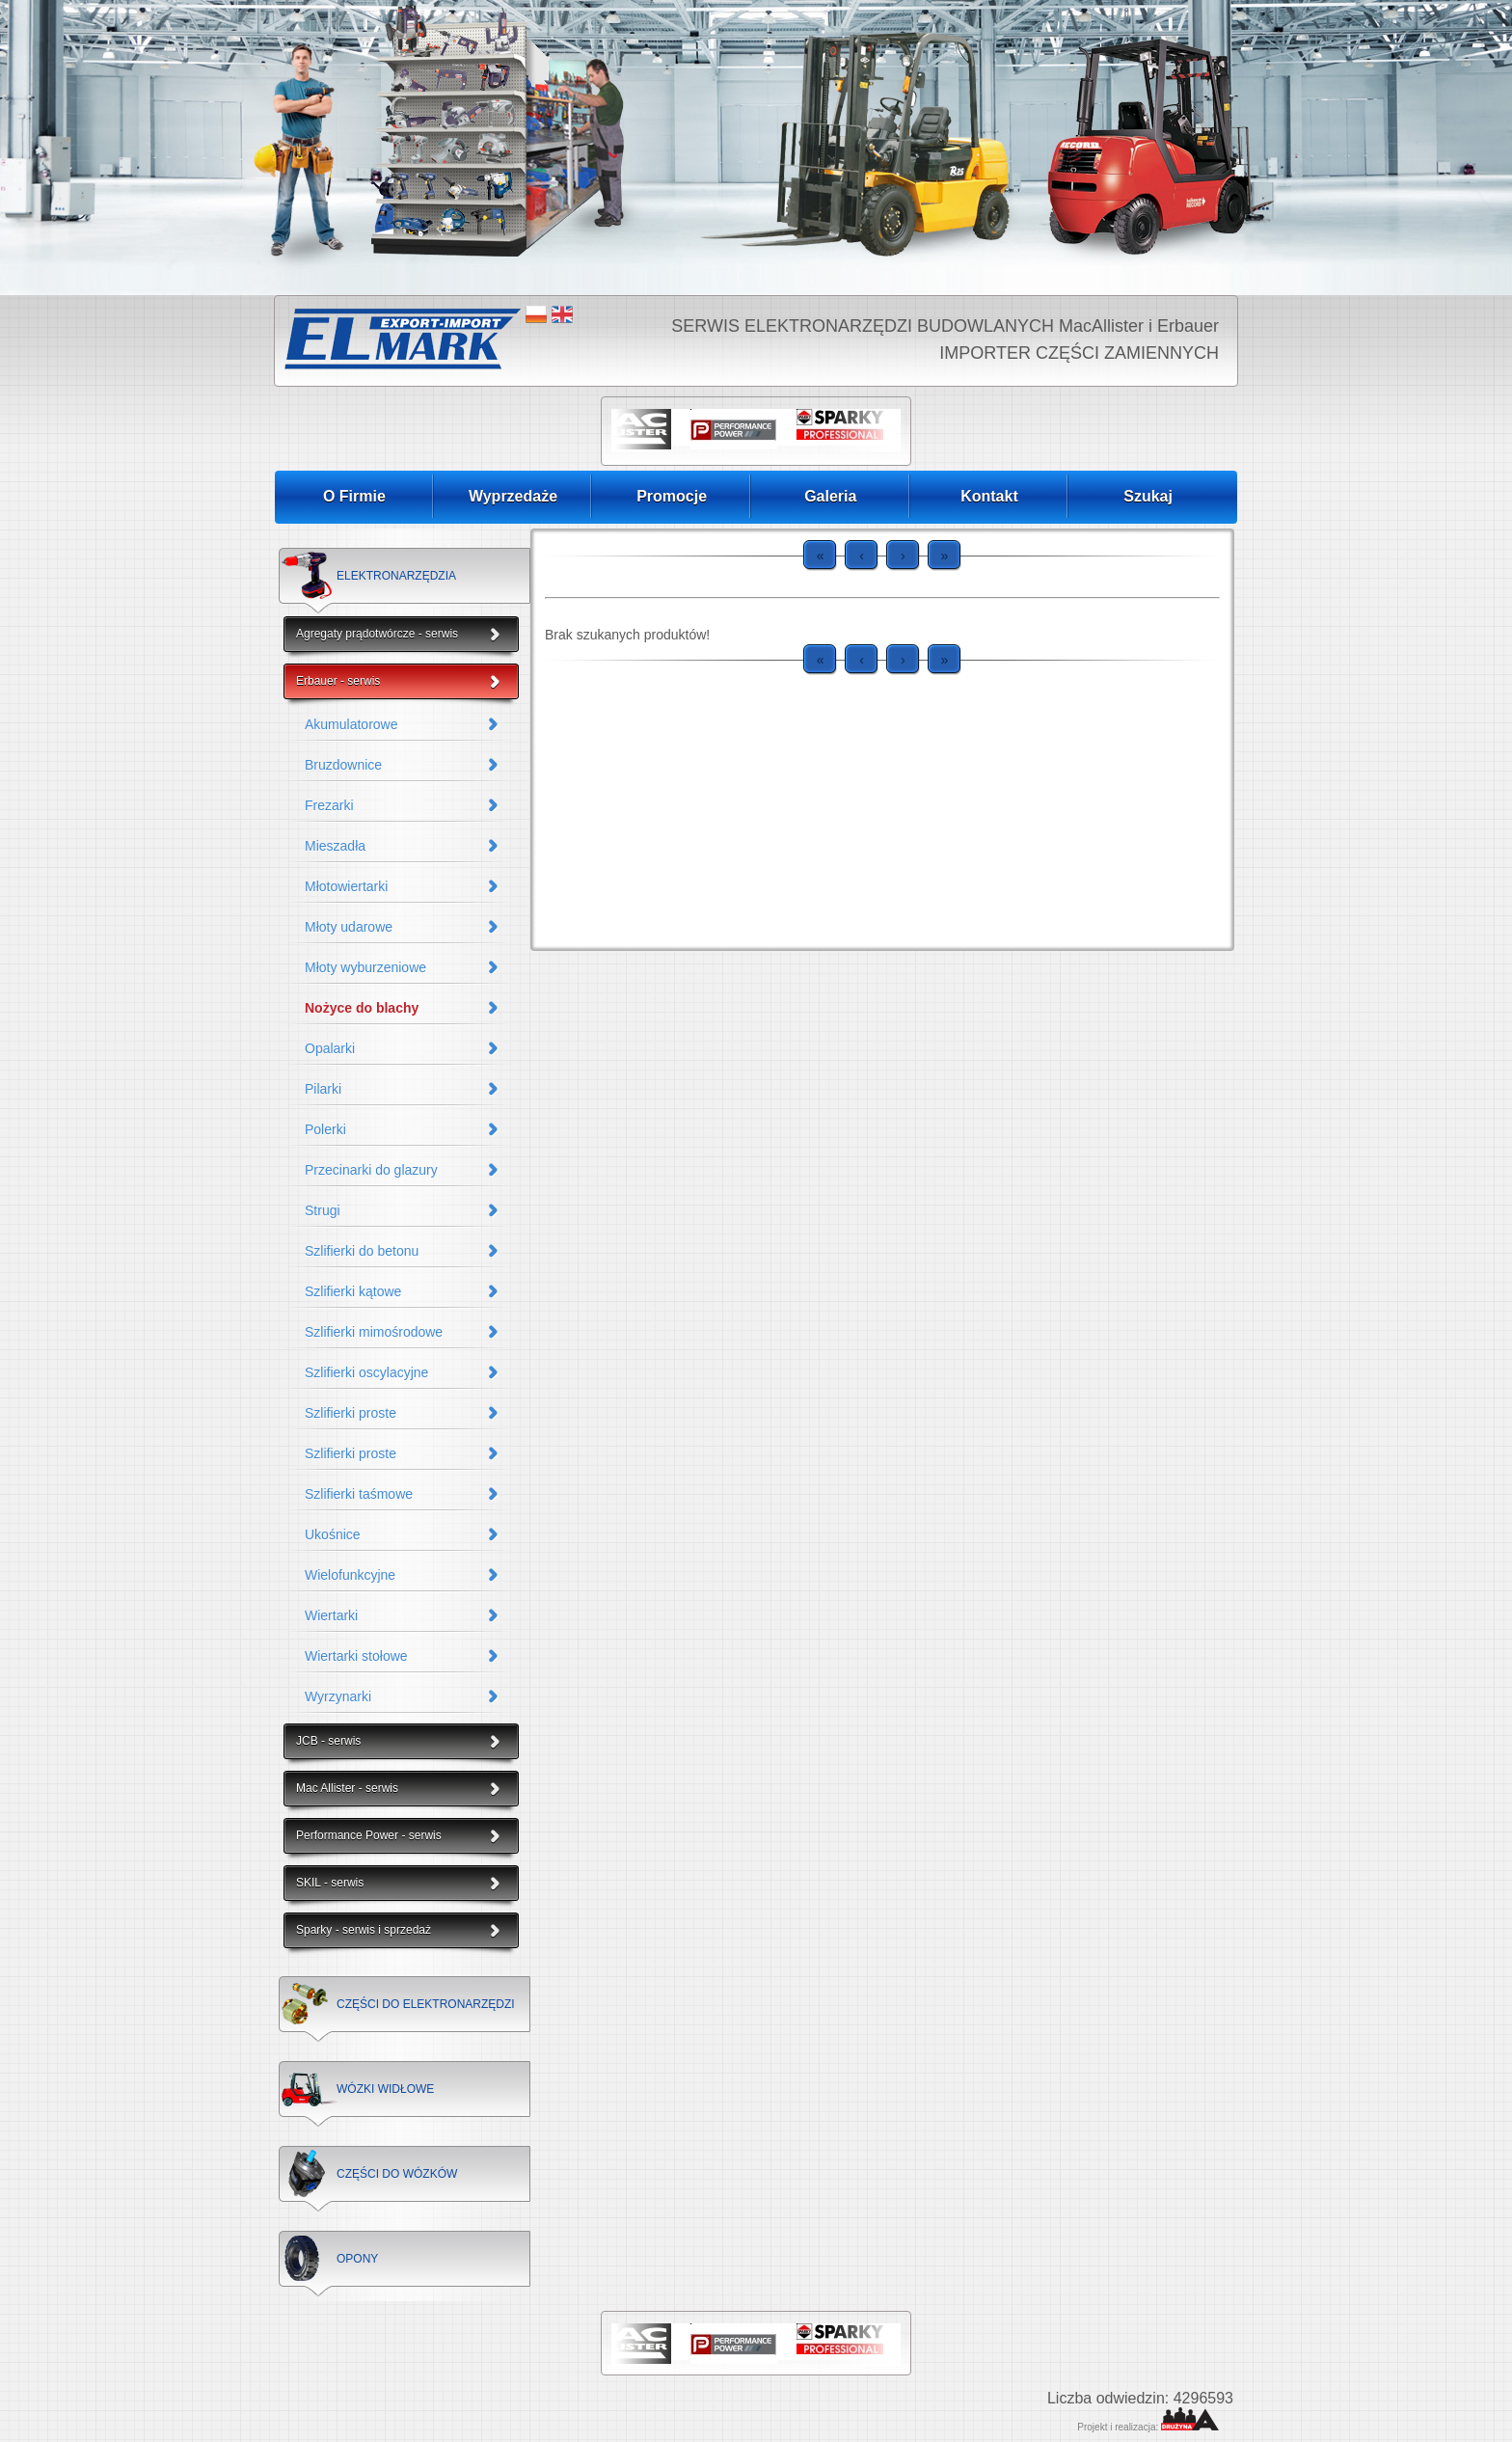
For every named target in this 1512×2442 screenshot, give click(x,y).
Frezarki (329, 805)
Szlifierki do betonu (361, 1251)
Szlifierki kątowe (353, 1291)
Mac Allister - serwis (347, 1788)
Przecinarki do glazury (371, 1170)
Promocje (671, 496)
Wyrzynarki (338, 1696)
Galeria (830, 496)
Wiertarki (331, 1615)
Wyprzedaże (513, 496)
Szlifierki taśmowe (359, 1494)
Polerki (325, 1129)
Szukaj (1148, 496)
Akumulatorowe (351, 724)
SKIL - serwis (330, 1882)
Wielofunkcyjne (350, 1575)
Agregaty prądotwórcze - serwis (377, 633)
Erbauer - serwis (338, 681)
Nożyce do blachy (361, 1008)
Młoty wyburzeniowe (365, 967)
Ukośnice (333, 1534)
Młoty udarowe (348, 927)
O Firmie (354, 496)
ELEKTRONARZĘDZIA (396, 576)
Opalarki (330, 1048)
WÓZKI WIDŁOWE (385, 2089)
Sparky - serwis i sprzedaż (363, 1930)
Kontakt (989, 496)
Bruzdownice (343, 765)
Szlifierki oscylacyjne (366, 1372)
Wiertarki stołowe (356, 1656)
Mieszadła (335, 846)
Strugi (322, 1210)
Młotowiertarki (346, 886)
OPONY (357, 2259)
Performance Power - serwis (369, 1835)
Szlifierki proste (350, 1413)
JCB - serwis (328, 1741)
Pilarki (323, 1089)
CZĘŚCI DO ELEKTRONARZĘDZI (426, 2004)
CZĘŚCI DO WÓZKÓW (397, 2174)
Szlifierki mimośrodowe (374, 1332)
